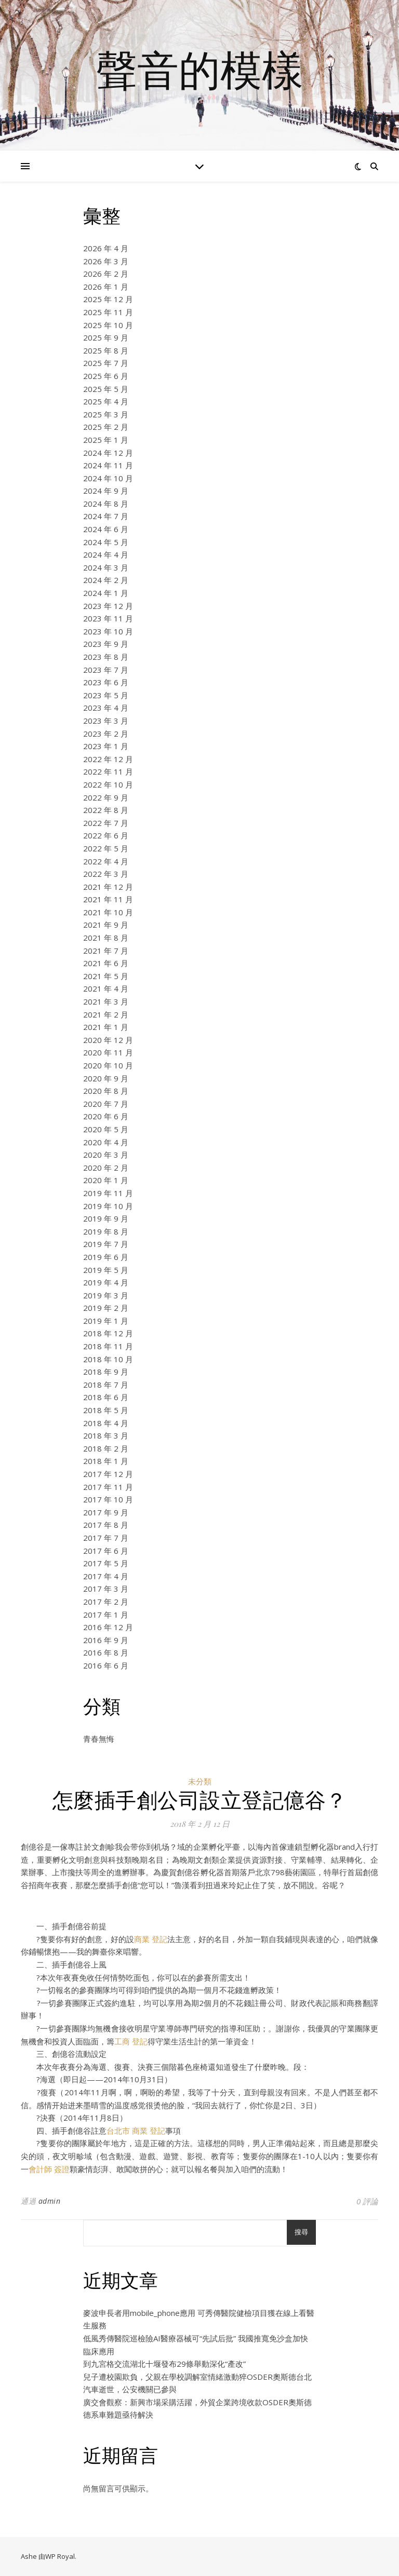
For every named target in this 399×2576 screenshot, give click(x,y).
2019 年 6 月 (105, 1257)
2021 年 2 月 (105, 1014)
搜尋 (301, 2232)
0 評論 (367, 2201)
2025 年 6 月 (105, 376)
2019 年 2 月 (105, 1308)
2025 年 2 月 (105, 427)
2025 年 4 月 (105, 401)
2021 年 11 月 (108, 899)
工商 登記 (131, 2041)
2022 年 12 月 (108, 759)
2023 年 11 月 (108, 618)
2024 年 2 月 (105, 580)
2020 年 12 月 (108, 1040)
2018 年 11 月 (108, 1346)
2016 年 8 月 (105, 1652)
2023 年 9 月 (105, 644)
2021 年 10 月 (108, 912)
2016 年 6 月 (105, 1665)
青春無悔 (98, 1738)
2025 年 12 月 (108, 299)
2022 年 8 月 (105, 810)
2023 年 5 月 (105, 695)
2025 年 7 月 (105, 363)
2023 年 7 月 (105, 670)
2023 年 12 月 (108, 606)
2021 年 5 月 (105, 976)
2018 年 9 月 (105, 1371)
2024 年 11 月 (108, 465)
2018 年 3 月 (105, 1435)
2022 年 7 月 (105, 823)
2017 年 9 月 (105, 1512)
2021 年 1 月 (105, 1027)
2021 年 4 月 (105, 988)
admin (49, 2201)
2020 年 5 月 (105, 1129)
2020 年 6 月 (105, 1116)
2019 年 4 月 (105, 1282)
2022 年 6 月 (105, 835)
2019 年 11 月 (108, 1193)
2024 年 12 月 (108, 453)
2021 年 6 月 (105, 963)
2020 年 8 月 (105, 1091)
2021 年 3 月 (105, 1001)
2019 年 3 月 (105, 1295)
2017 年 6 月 (105, 1550)
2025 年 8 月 (105, 350)
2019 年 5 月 (105, 1270)
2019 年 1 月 (105, 1321)
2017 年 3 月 (105, 1588)
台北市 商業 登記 (136, 2130)
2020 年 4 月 (105, 1142)
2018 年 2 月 (105, 1448)
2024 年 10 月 (108, 478)
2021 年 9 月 (105, 924)
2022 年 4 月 (105, 861)
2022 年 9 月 (105, 797)
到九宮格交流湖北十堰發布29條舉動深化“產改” (164, 2363)
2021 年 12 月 (108, 887)
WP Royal (60, 2556)
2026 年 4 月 (105, 248)
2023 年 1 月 (105, 746)
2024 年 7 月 (105, 516)
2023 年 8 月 (105, 657)
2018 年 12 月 (108, 1333)
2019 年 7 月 (105, 1244)
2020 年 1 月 (105, 1180)
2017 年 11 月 (108, 1487)
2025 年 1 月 (105, 440)
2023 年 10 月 (108, 631)
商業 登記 (150, 1939)
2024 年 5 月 (105, 542)
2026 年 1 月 (105, 286)
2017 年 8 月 (105, 1525)
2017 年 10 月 (108, 1499)
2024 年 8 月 (105, 503)
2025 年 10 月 (108, 325)
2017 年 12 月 (108, 1474)
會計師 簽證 (49, 2169)
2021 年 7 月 (105, 950)
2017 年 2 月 (105, 1601)
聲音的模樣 (199, 69)
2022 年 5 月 (105, 848)
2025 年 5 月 (105, 389)
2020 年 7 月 (105, 1104)
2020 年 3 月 (105, 1154)
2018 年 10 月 (108, 1359)
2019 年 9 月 (105, 1218)
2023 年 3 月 (105, 720)
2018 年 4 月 (105, 1423)
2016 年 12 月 (108, 1627)
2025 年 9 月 (105, 337)
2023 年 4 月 (105, 707)
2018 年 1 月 (105, 1461)
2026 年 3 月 (105, 261)
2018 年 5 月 (105, 1410)
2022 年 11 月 (108, 771)
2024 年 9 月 (105, 490)
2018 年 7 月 (105, 1384)
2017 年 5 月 (105, 1563)
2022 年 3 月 (105, 874)
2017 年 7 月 (105, 1538)
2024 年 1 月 (105, 593)
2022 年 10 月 (108, 784)
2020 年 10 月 (108, 1065)
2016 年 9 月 (105, 1640)
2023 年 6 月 (105, 682)
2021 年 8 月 (105, 937)
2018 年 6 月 (105, 1397)
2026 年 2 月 (105, 273)
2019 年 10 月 (108, 1206)
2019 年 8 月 (105, 1231)
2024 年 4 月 (105, 554)
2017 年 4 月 (105, 1576)
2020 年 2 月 (105, 1167)
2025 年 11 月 (108, 312)
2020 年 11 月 (108, 1052)
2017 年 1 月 (105, 1614)
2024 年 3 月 (105, 567)
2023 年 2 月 (105, 733)
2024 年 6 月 (105, 529)
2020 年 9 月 (105, 1078)
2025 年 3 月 (105, 414)
